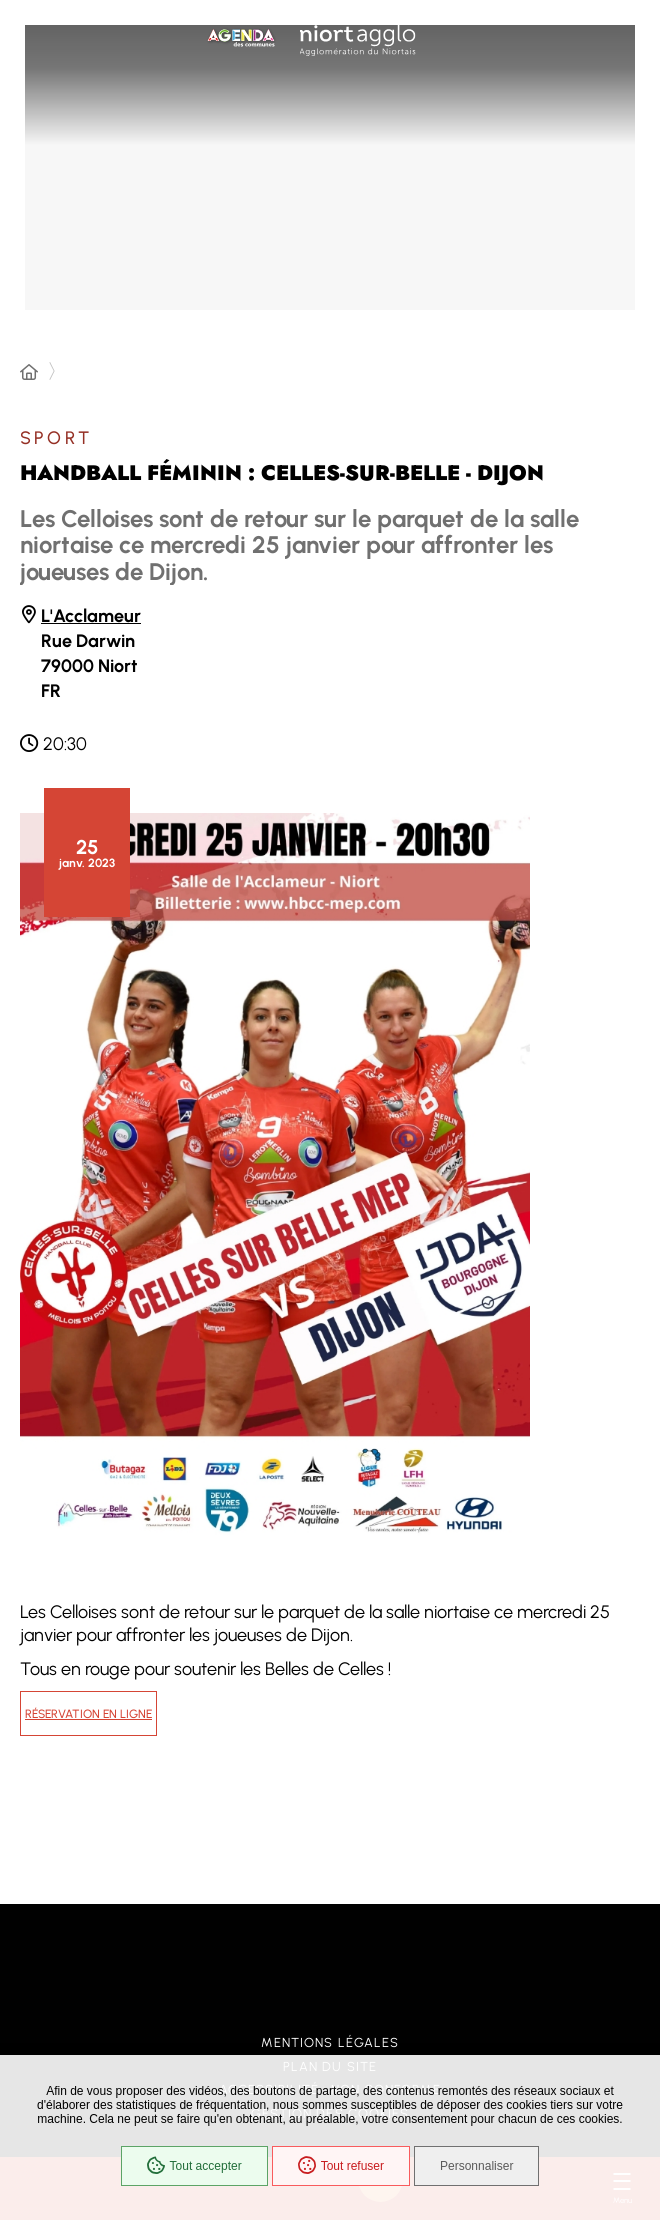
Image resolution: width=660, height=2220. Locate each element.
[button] (275, 1174)
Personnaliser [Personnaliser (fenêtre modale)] (476, 2166)
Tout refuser (341, 2166)
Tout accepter (194, 2166)
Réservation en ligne (88, 1714)
